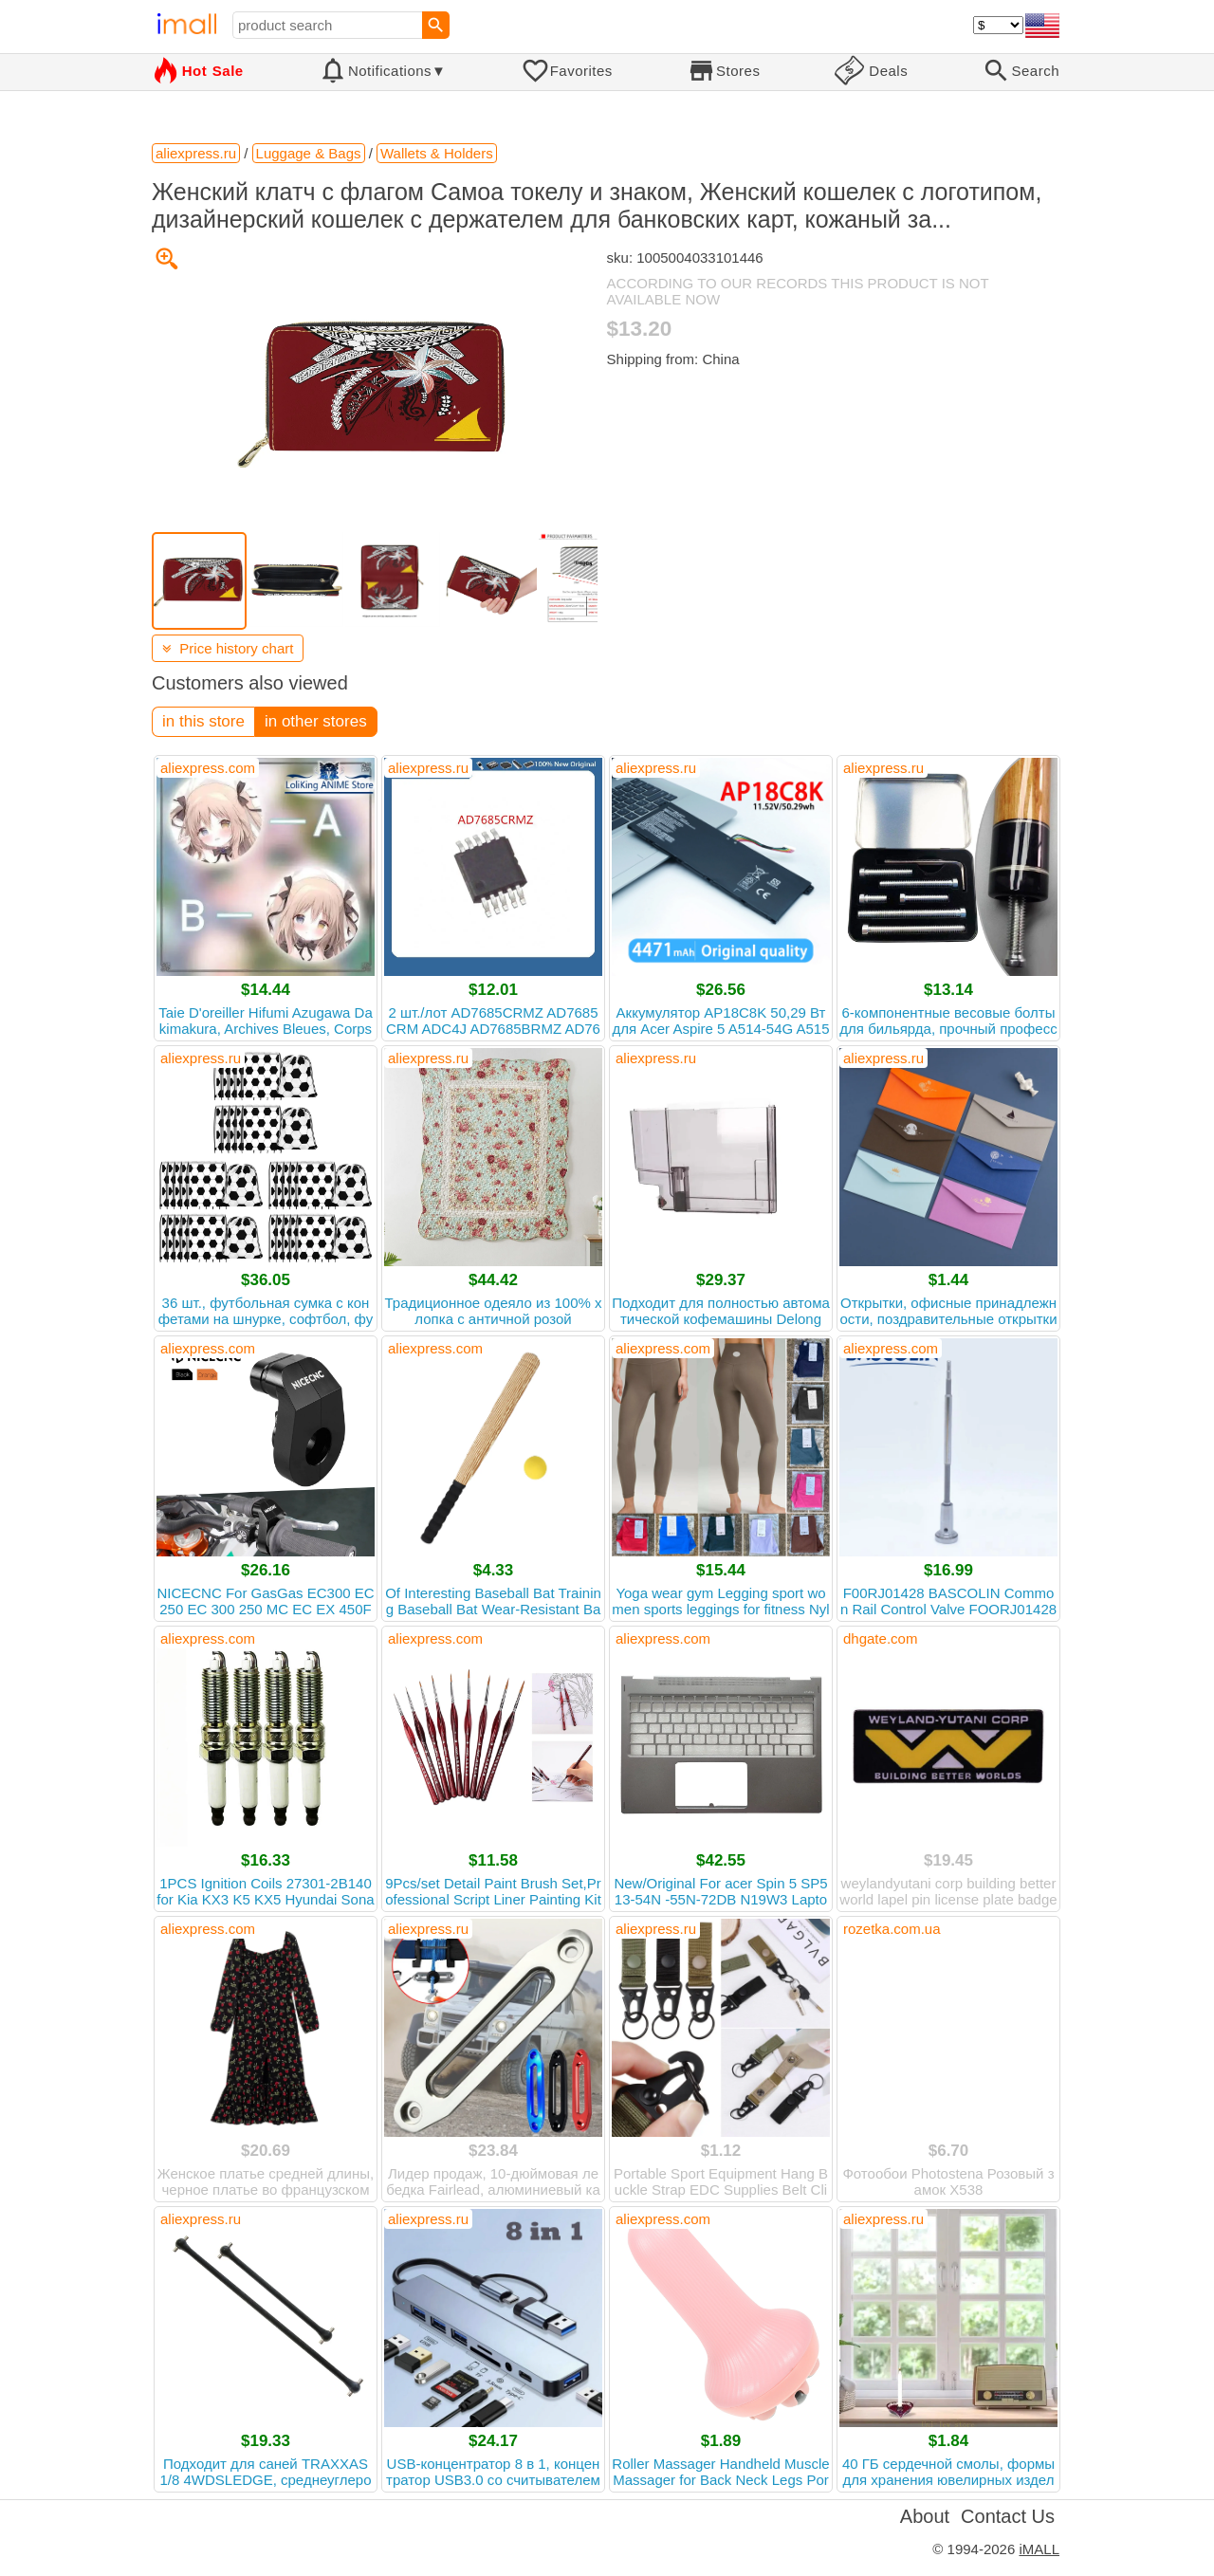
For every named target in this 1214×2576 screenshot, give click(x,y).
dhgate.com (880, 1638)
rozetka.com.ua (892, 1929)
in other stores (316, 721)
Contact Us (1008, 2516)
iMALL (1039, 2549)
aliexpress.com (207, 768)
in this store (203, 721)
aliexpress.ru (428, 768)
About (924, 2516)
